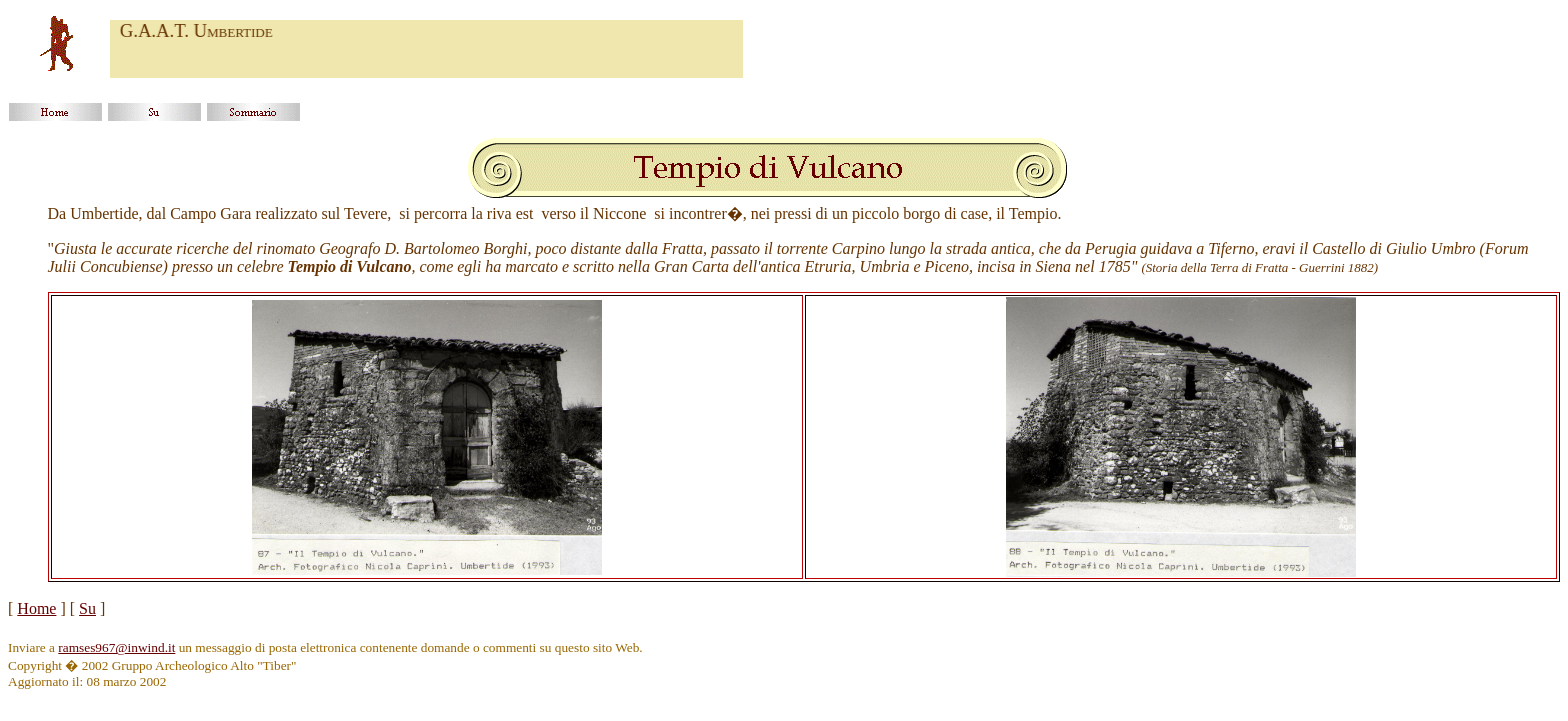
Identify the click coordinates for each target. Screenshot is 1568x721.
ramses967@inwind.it (116, 647)
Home (36, 608)
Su (87, 608)
